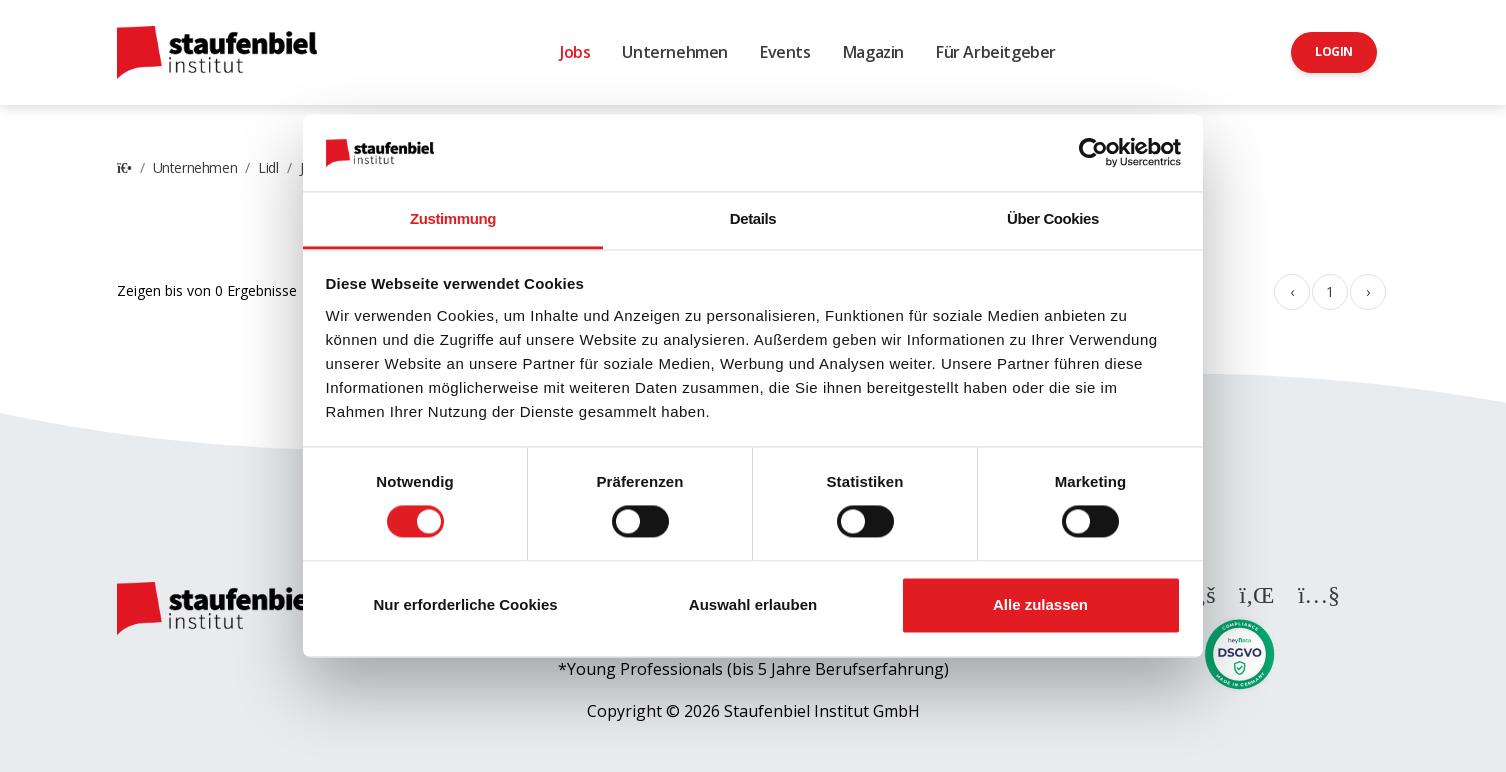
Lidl (268, 167)
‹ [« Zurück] (1292, 291)
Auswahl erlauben (753, 604)
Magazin (873, 52)
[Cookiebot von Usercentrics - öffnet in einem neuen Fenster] (1093, 153)
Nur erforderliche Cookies (465, 604)
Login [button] (1334, 51)
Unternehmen (675, 52)
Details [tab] (753, 218)
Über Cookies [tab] (1053, 218)
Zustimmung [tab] (453, 218)
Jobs (575, 52)
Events (785, 52)
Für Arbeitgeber (996, 52)
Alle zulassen (1040, 604)
